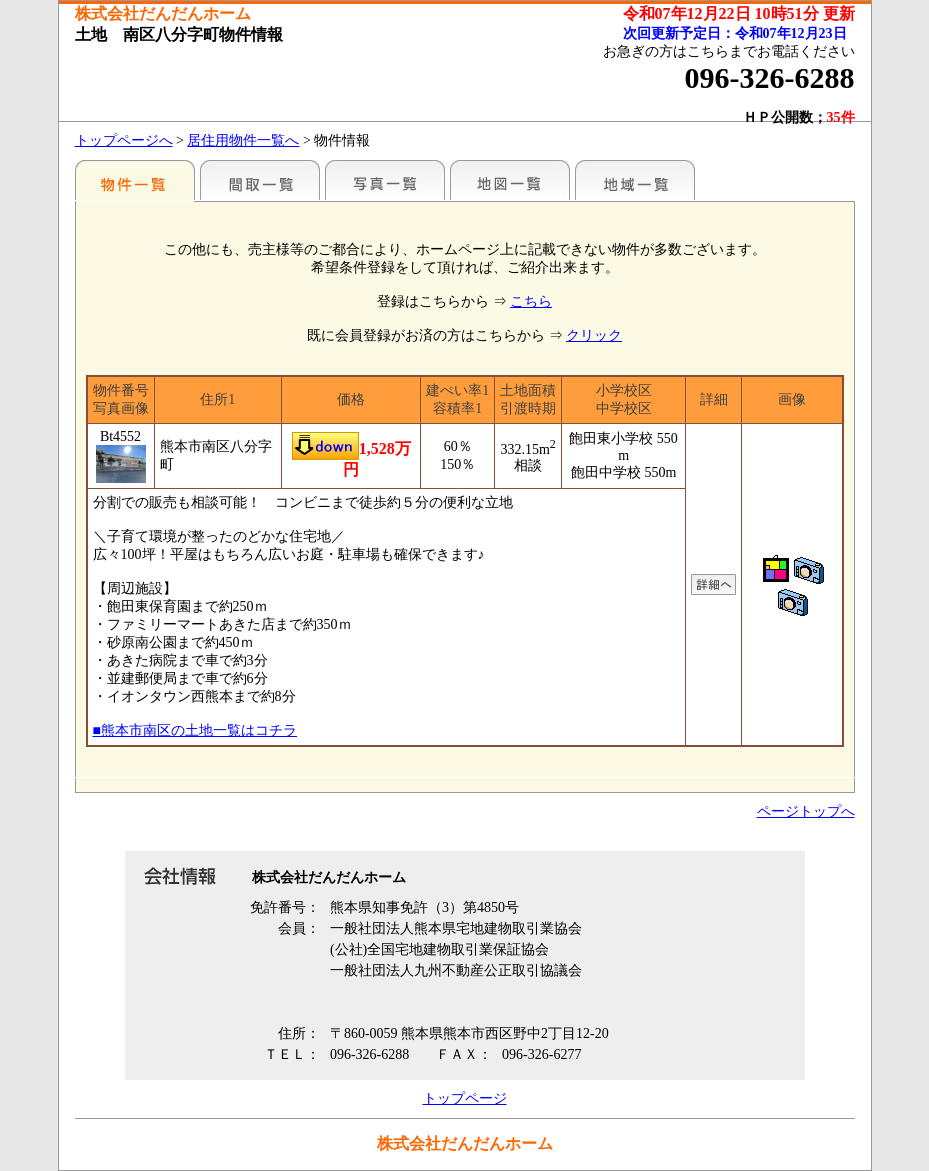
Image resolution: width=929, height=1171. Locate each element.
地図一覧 (510, 180)
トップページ (465, 1098)
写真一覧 (385, 180)
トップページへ (124, 140)
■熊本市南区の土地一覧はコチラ (195, 730)
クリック (594, 335)
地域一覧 (635, 180)
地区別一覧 (135, 180)
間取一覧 (260, 180)
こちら (531, 301)
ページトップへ (806, 811)
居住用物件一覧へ (243, 140)
